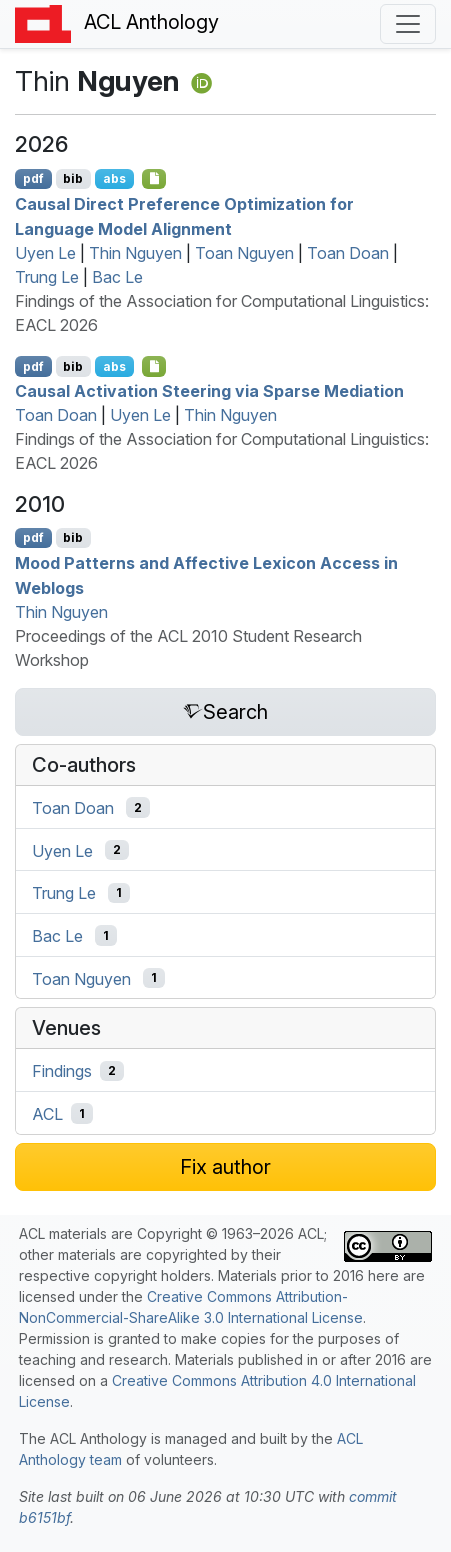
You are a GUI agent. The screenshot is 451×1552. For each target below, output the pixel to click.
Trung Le (47, 277)
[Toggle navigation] (408, 24)
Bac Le (117, 277)
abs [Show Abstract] (114, 178)
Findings (62, 1071)
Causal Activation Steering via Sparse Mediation (209, 391)
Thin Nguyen (135, 253)
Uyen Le (45, 253)
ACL (47, 1114)
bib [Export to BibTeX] (73, 178)
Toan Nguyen (244, 253)
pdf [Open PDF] (33, 178)
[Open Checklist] (154, 179)
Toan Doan (348, 253)
